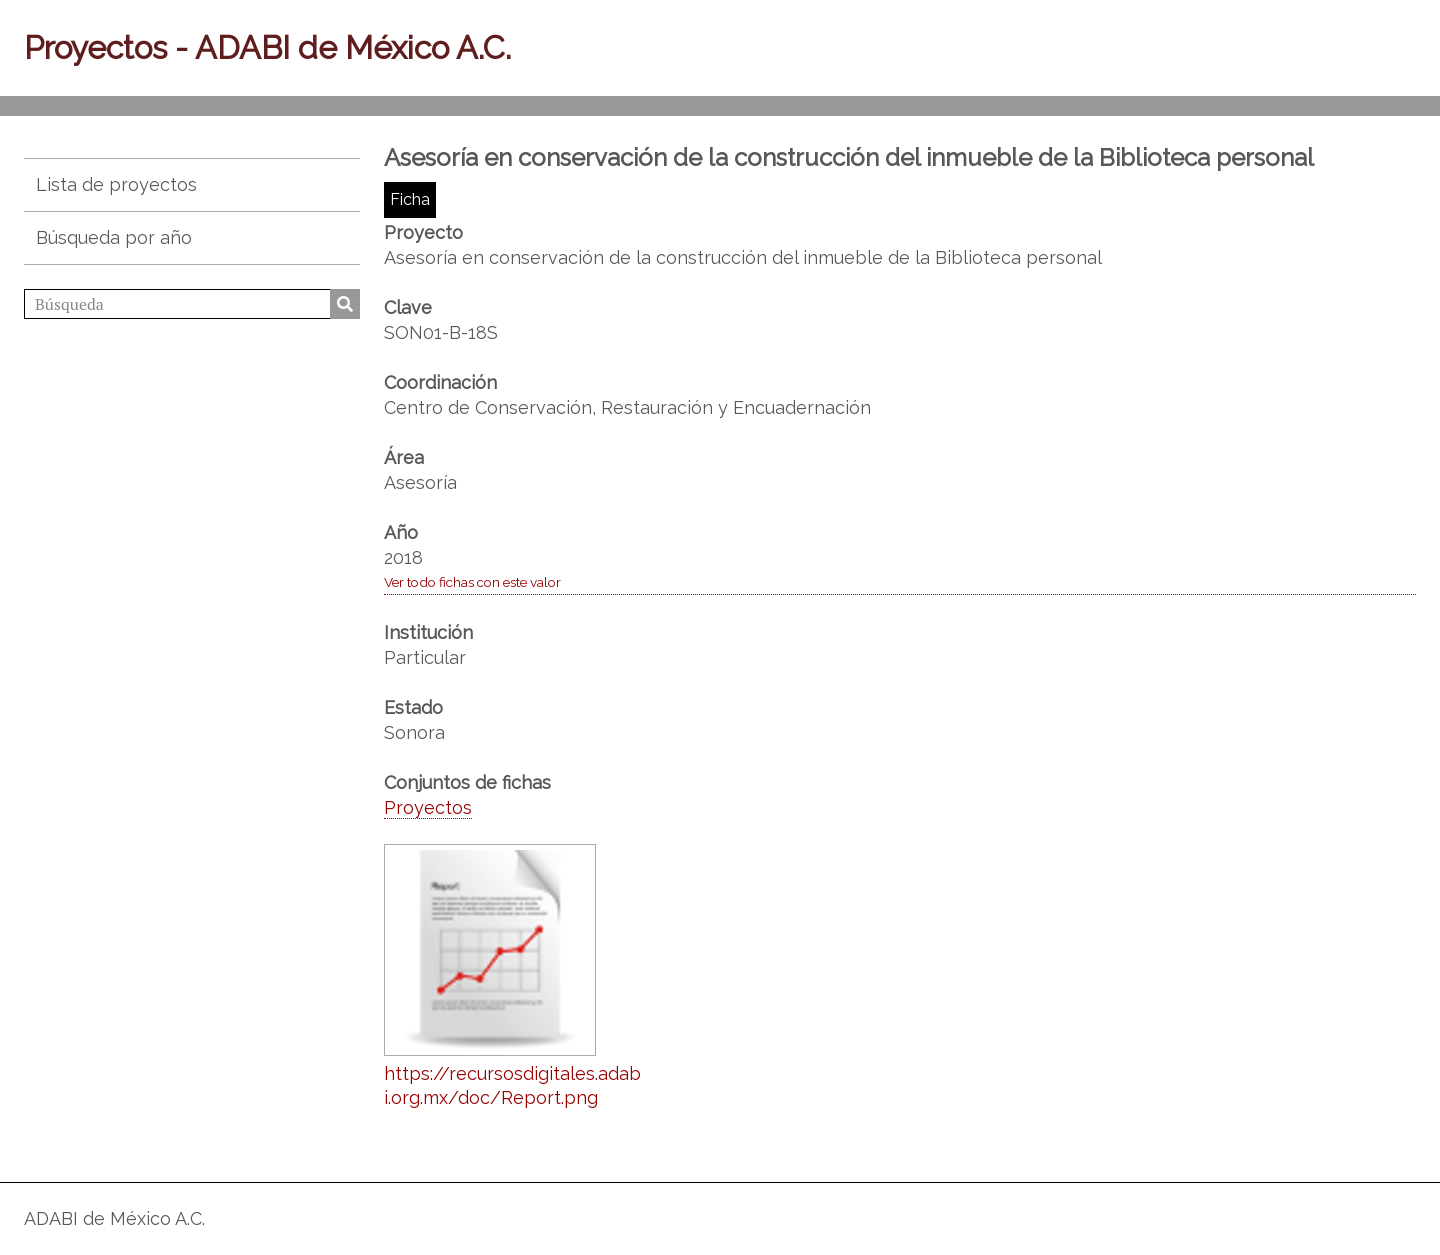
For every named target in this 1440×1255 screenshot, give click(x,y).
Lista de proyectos (116, 184)
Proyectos (428, 807)
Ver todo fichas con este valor (472, 582)
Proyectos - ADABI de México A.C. (267, 47)
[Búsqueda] (192, 304)
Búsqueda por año (114, 237)
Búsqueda (345, 304)
